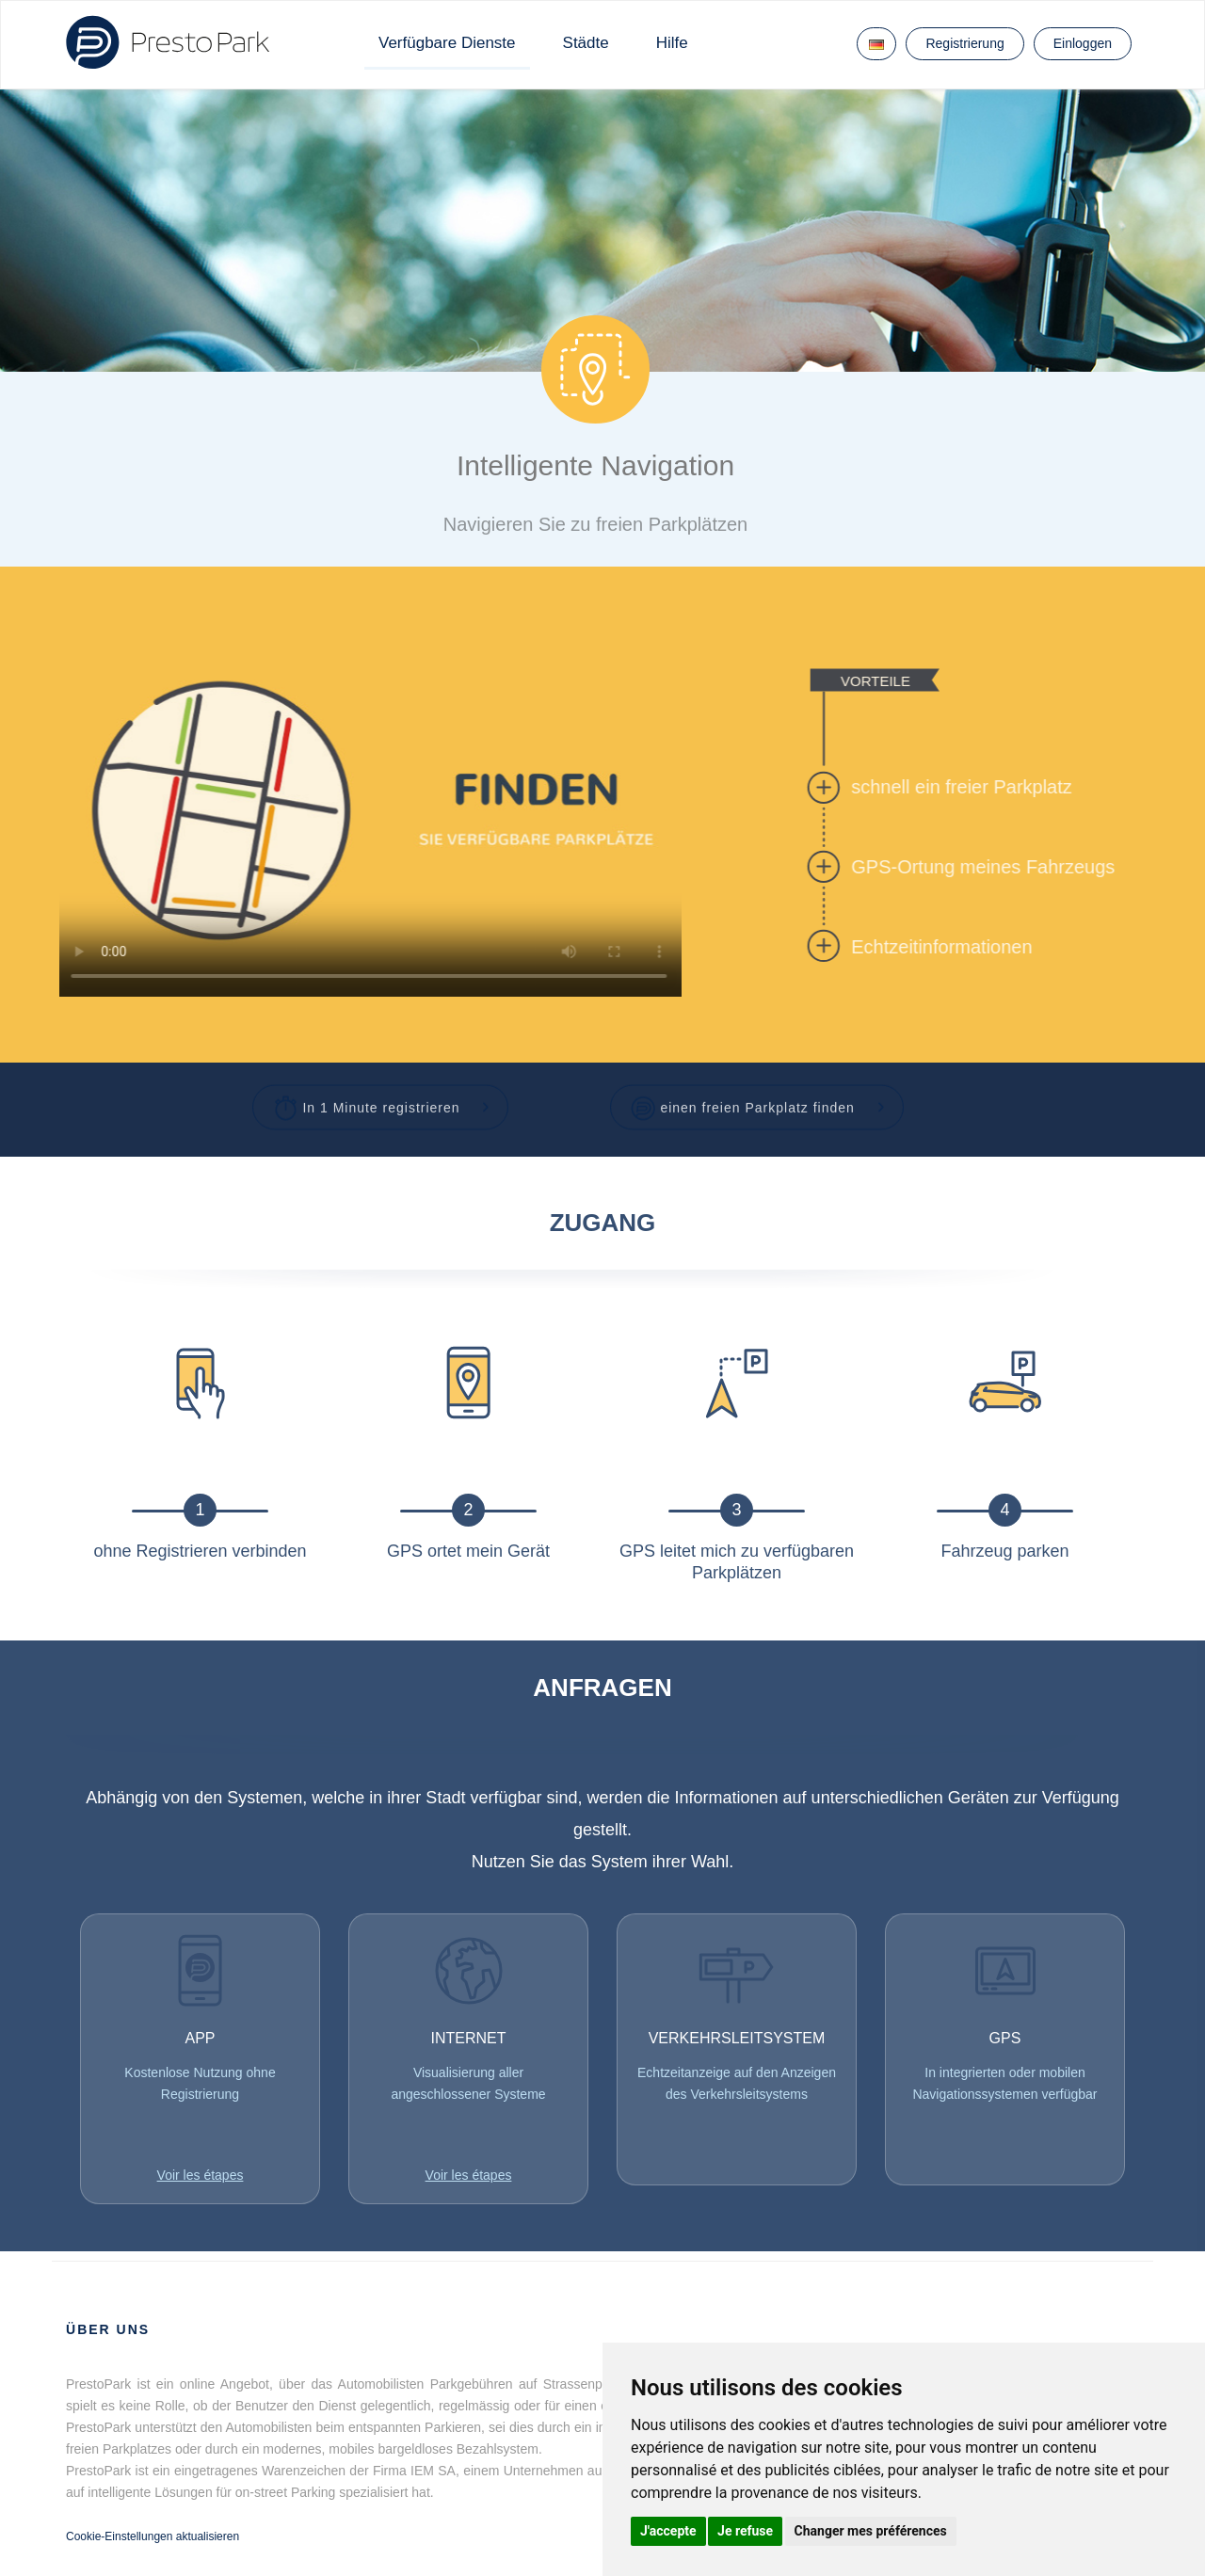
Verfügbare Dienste (447, 43)
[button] (380, 1098)
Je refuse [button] (745, 2530)
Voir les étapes (200, 2175)
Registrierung (964, 43)
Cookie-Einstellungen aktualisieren (152, 2536)
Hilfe (672, 43)
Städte (586, 43)
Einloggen (1082, 43)
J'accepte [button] (668, 2530)
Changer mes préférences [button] (871, 2530)
